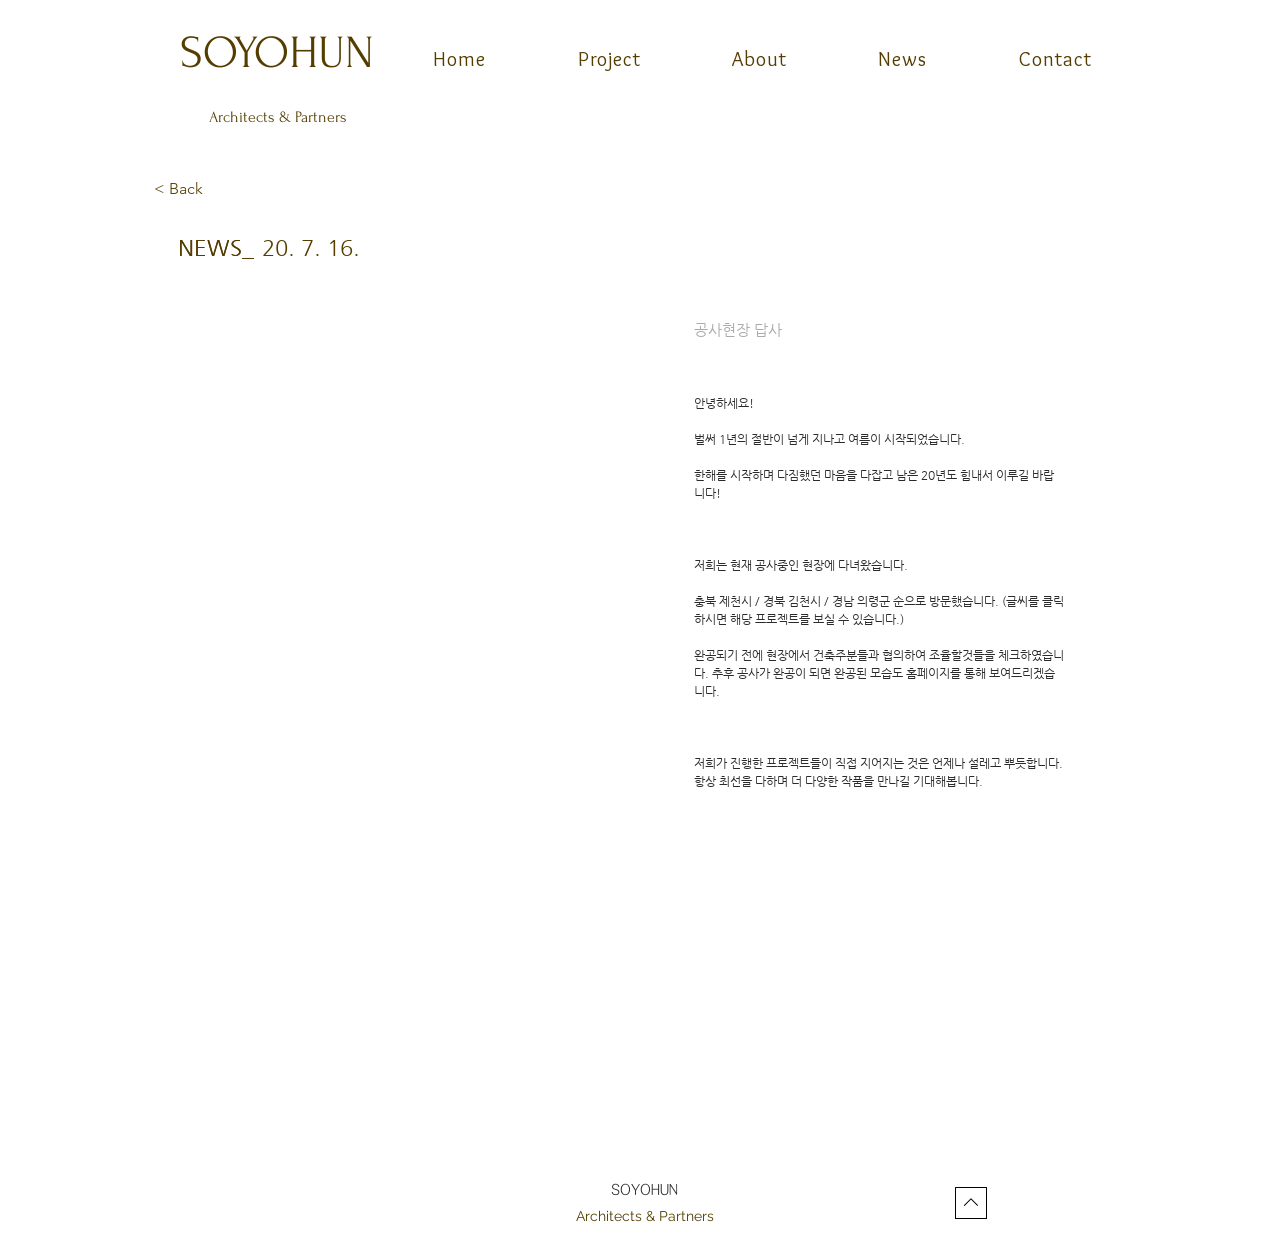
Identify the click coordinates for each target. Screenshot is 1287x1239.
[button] (220, 190)
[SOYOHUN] (279, 52)
